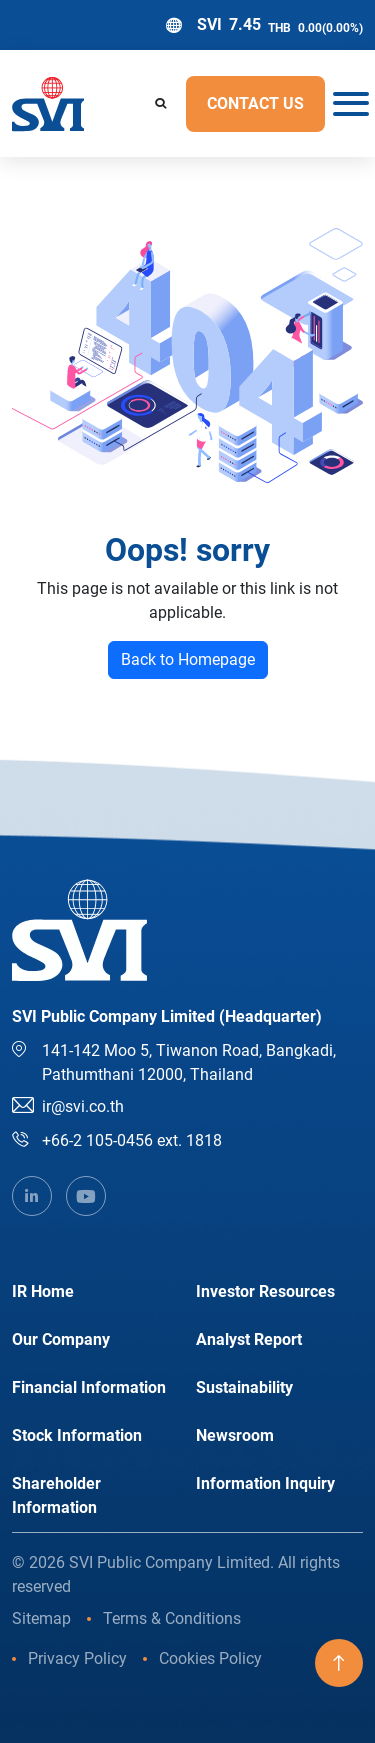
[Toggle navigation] (344, 104)
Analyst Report (249, 1339)
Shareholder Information (56, 1495)
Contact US (255, 103)
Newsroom (235, 1435)
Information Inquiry (265, 1483)
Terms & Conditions (172, 1618)
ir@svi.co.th (83, 1106)
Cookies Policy (210, 1658)
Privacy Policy (77, 1658)
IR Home (43, 1291)
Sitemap (41, 1618)
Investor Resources (265, 1291)
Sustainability (244, 1387)
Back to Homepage (188, 659)
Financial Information (89, 1387)
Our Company (61, 1339)
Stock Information (77, 1435)
